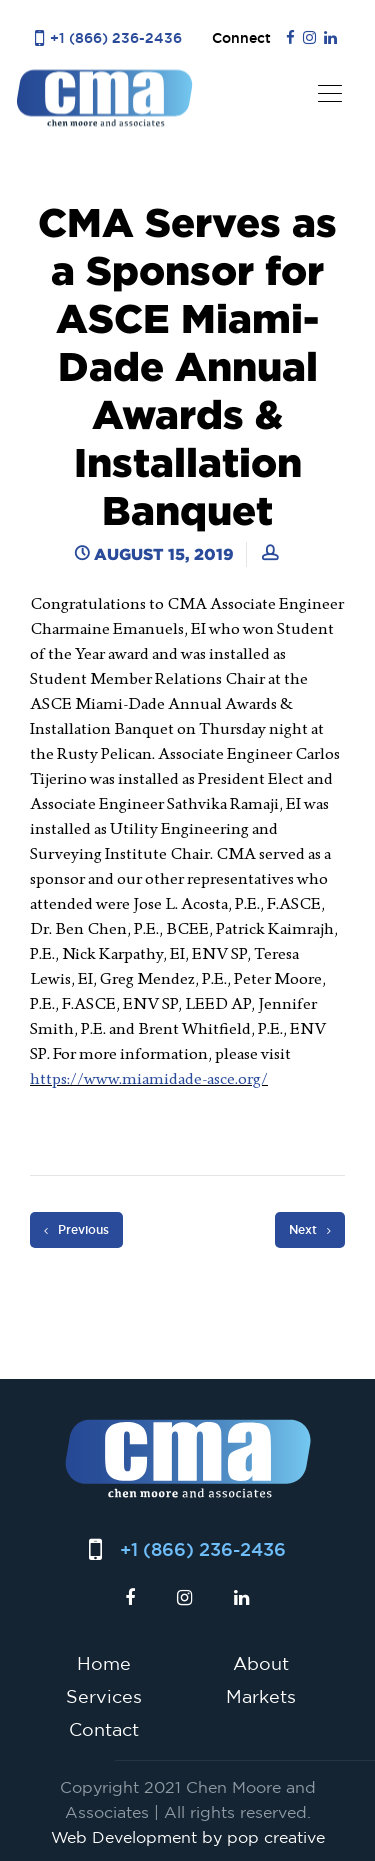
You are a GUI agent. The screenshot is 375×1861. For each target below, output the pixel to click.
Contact (104, 1729)
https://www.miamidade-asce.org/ (149, 1078)
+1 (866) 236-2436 (116, 37)
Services (104, 1696)
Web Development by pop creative (188, 1837)
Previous (76, 1230)
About (261, 1663)
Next (310, 1230)
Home (104, 1663)
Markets (261, 1696)
